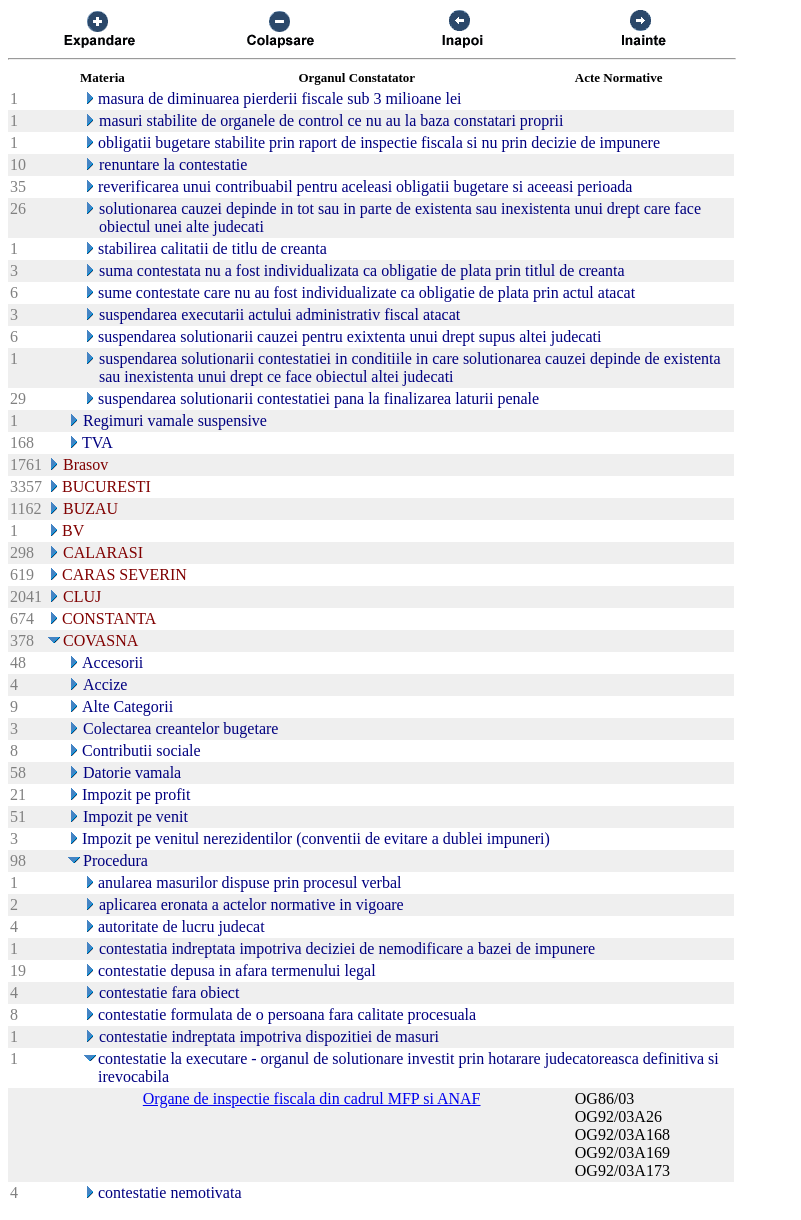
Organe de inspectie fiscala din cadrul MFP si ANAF (312, 1098)
